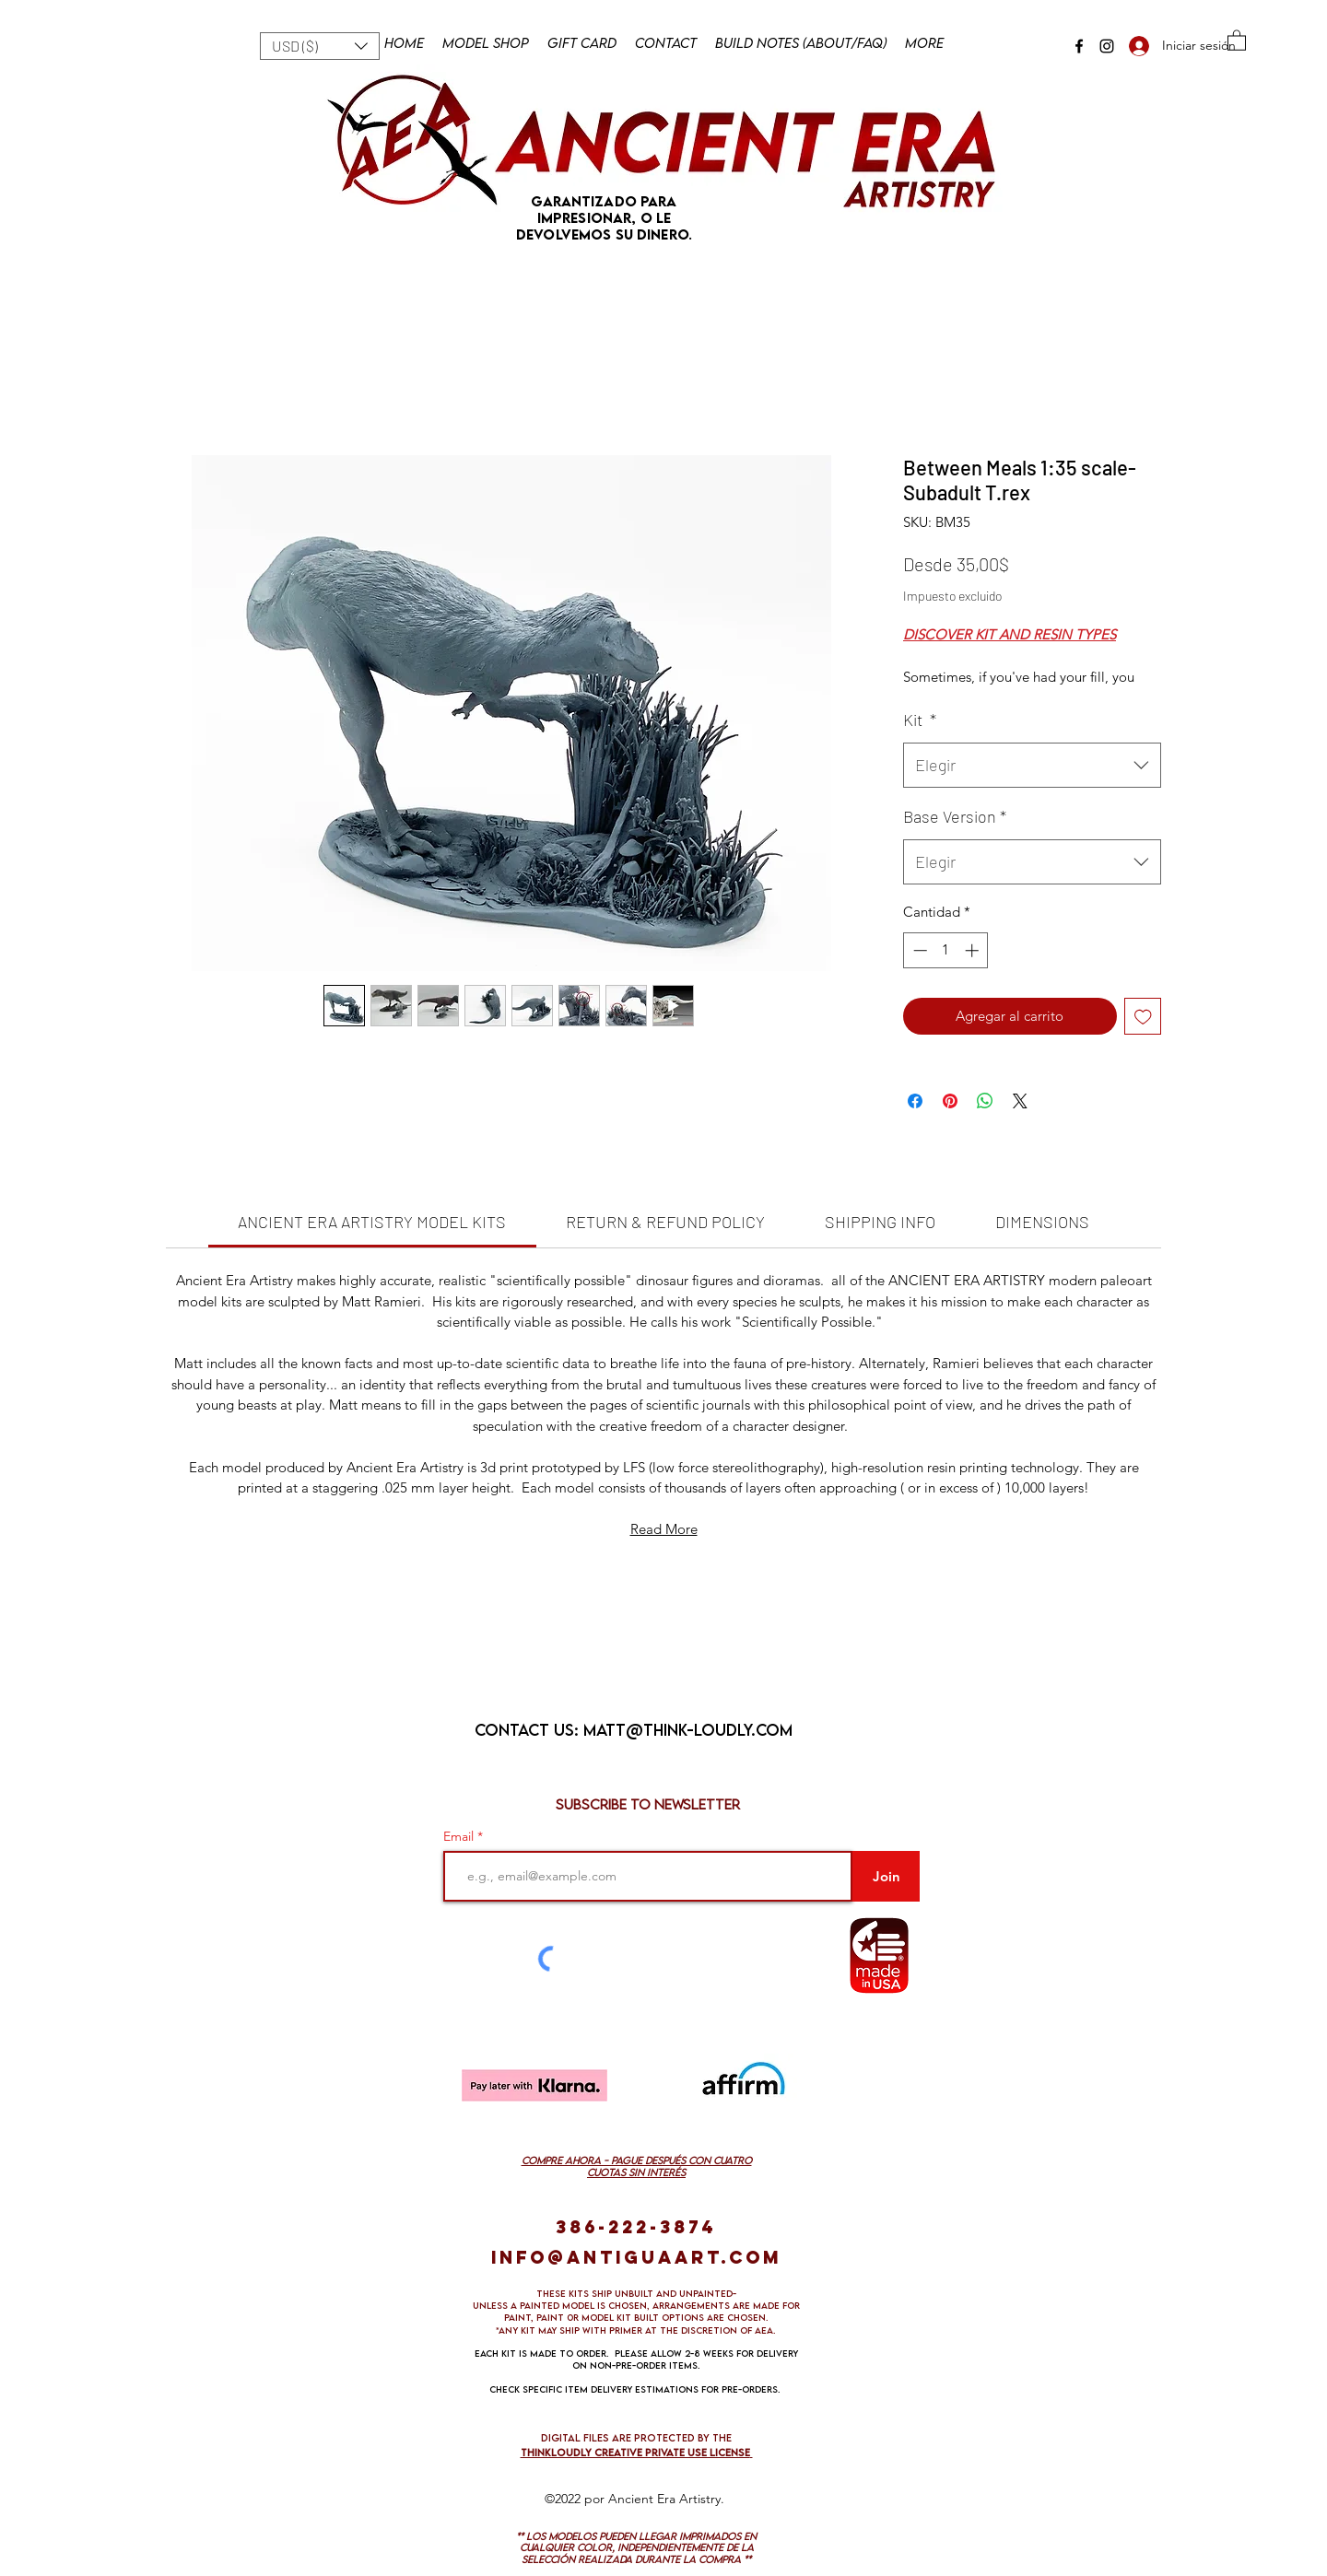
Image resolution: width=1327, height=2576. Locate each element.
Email (460, 1836)
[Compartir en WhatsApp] (985, 1101)
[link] (372, 1222)
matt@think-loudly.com (688, 1729)
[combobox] (1032, 766)
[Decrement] (918, 950)
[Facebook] (1079, 46)
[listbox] (320, 46)
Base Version (954, 816)
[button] (320, 46)
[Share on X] (1020, 1101)
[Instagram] (1107, 46)
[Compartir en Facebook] (915, 1101)
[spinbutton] (946, 950)
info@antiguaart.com (636, 2257)
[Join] (886, 1876)
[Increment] (973, 950)
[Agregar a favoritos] (1143, 1017)
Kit (919, 719)
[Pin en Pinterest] (950, 1101)
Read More (664, 1529)
